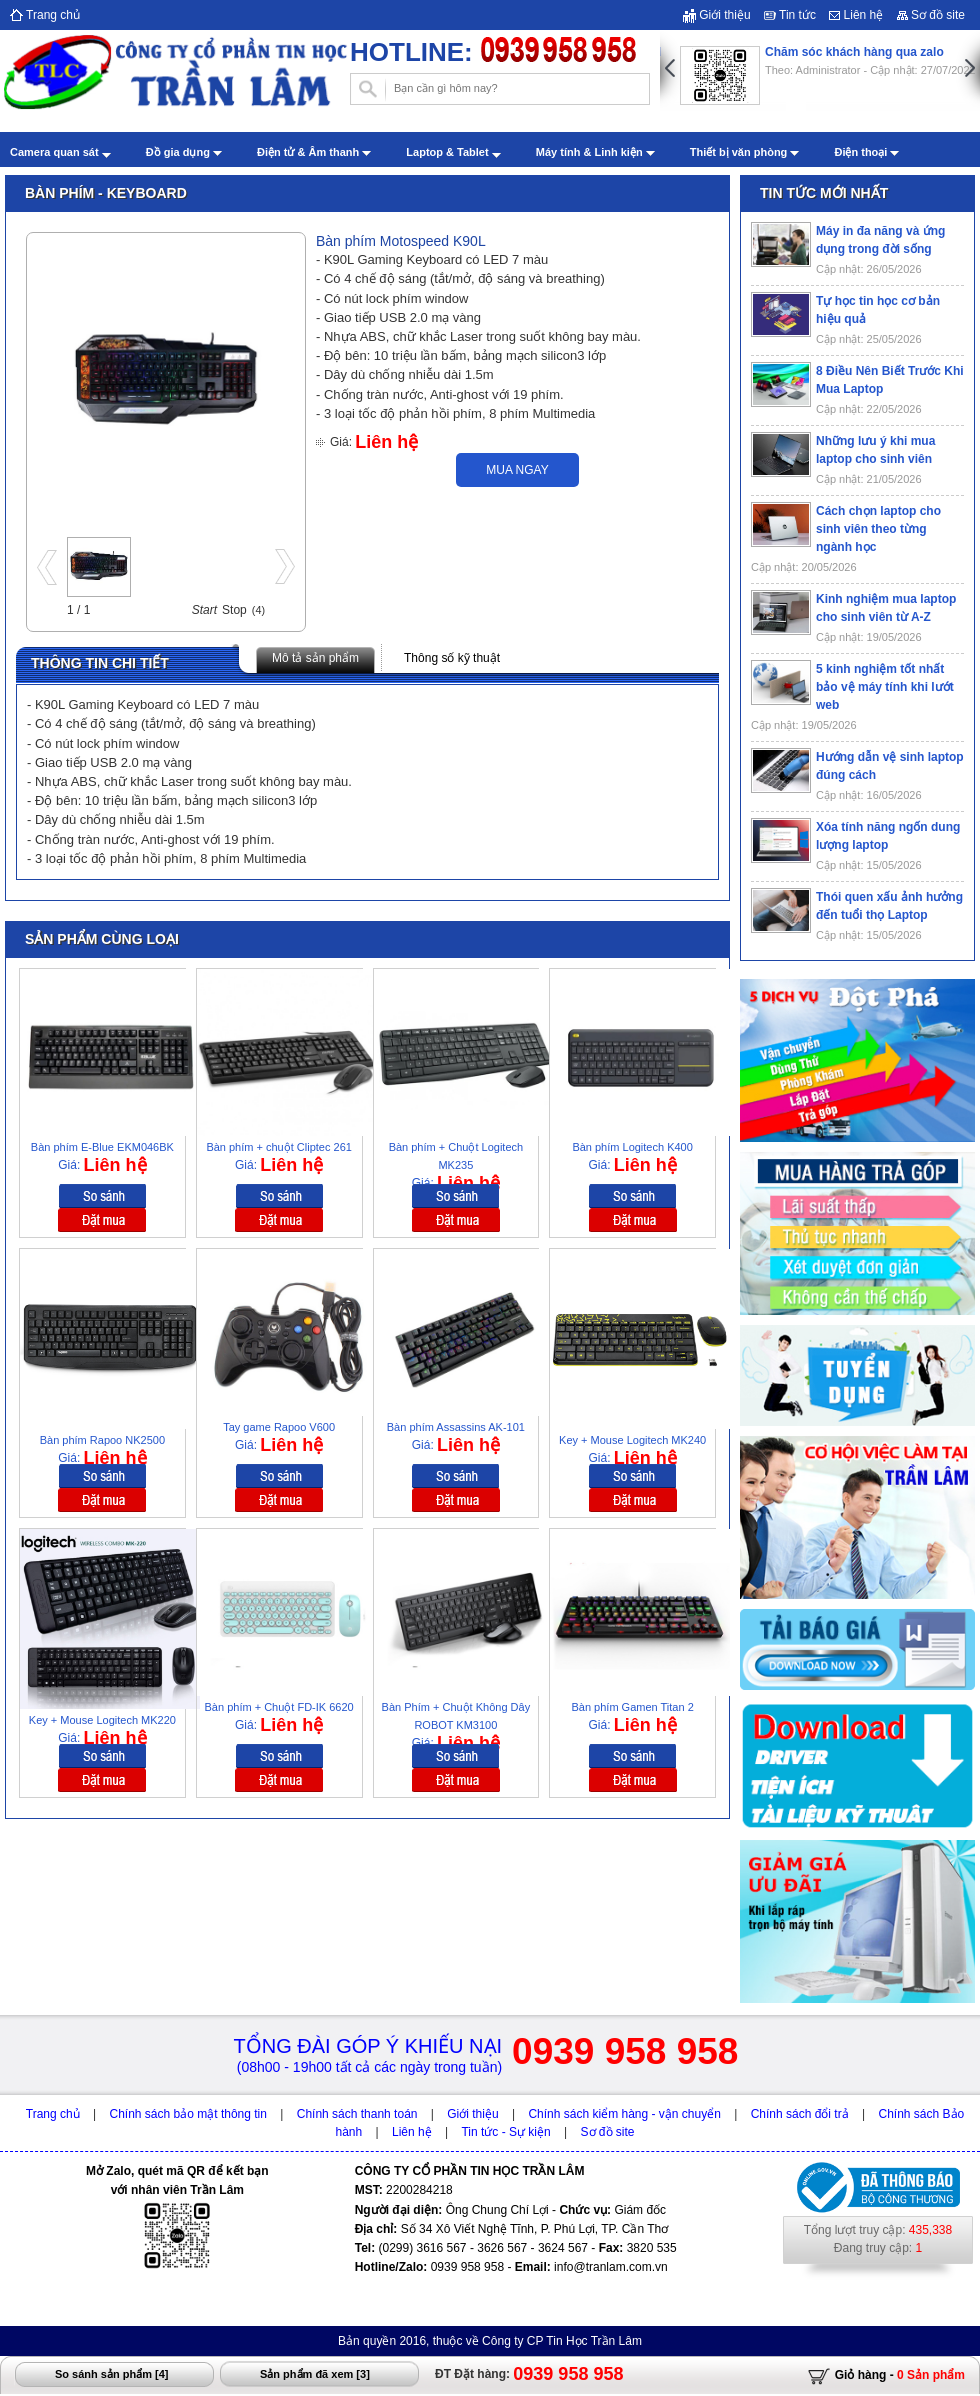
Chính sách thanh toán (357, 2114)
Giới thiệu (717, 15)
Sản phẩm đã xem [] (315, 2374)
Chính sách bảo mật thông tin (188, 2114)
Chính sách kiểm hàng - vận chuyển (624, 2114)
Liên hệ (856, 15)
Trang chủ (45, 15)
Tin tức (790, 15)
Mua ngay (517, 470)
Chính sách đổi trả (800, 2114)
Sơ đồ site (931, 15)
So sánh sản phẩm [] (111, 2374)
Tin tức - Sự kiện (505, 2132)
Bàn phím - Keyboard (106, 193)
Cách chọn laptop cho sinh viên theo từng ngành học (878, 529)
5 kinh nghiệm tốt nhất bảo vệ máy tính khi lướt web (885, 687)
